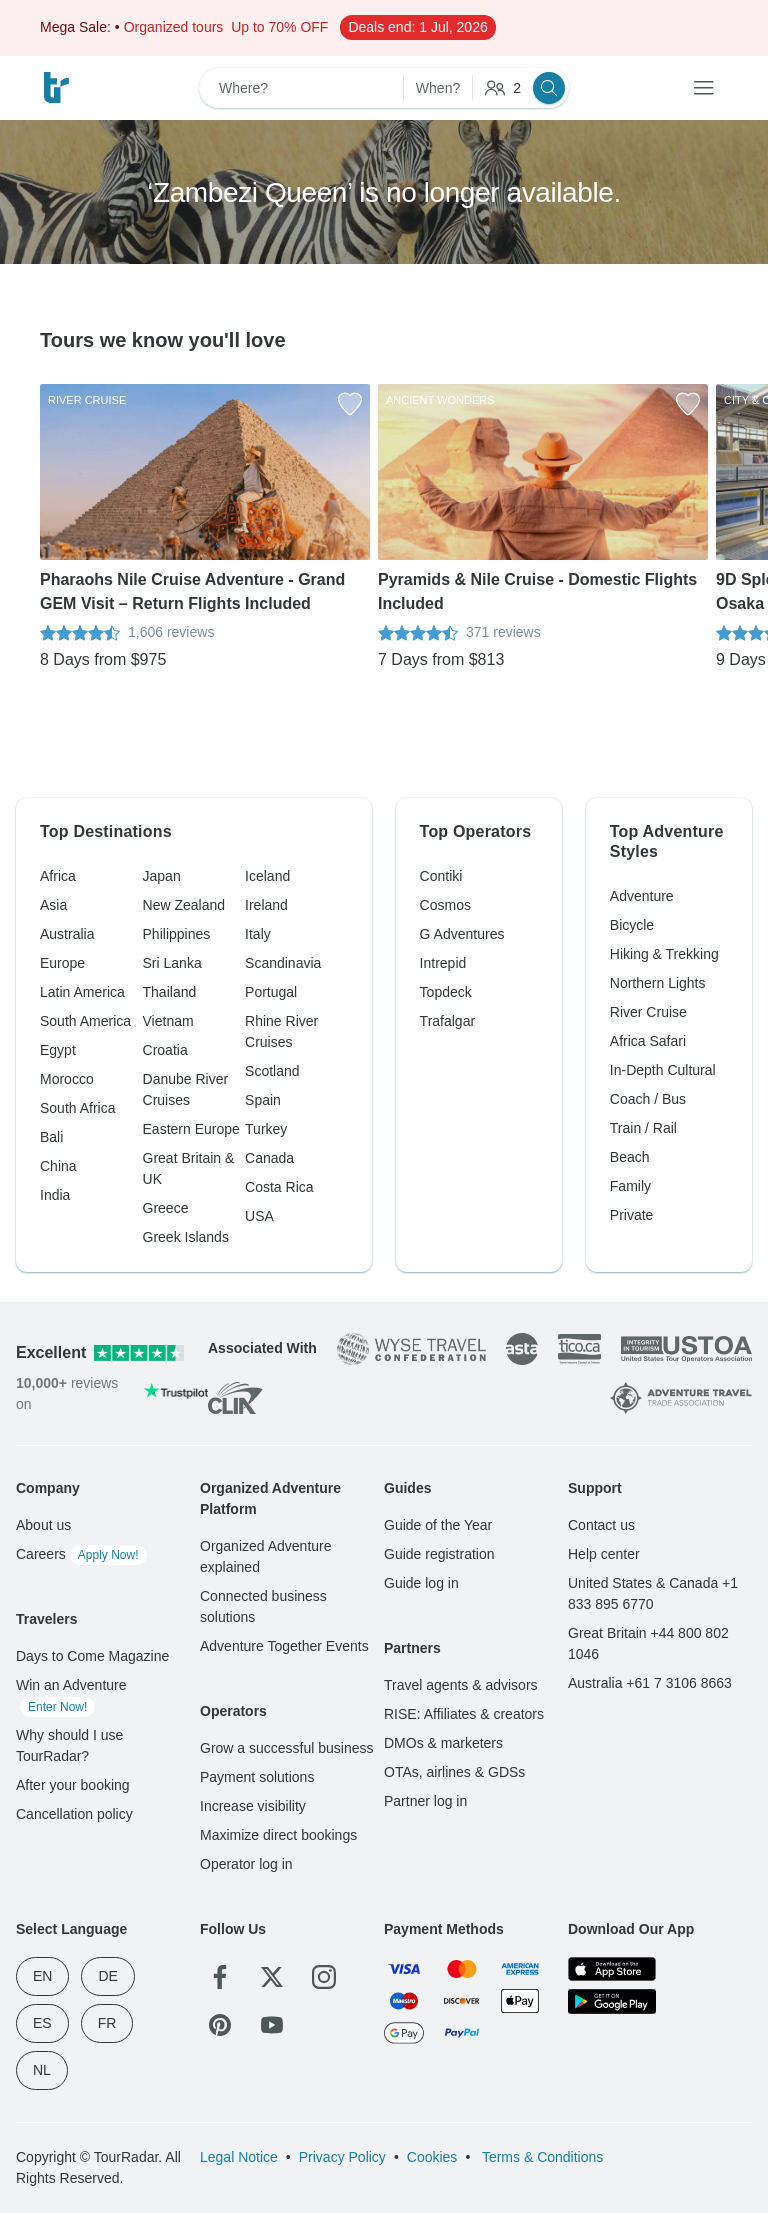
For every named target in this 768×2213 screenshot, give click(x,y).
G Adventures (462, 934)
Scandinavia (283, 963)
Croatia (165, 1050)
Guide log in (421, 1583)
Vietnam (168, 1021)
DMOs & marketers (443, 1743)
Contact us (601, 1525)
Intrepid (443, 963)
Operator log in (246, 1864)
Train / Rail (643, 1128)
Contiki (441, 876)
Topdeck (446, 992)
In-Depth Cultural (663, 1070)
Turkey (266, 1129)
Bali (51, 1137)
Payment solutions (257, 1777)
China (58, 1166)
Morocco (67, 1079)
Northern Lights (658, 983)
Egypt (58, 1050)
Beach (630, 1157)
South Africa (78, 1108)
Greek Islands (186, 1237)
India (55, 1195)
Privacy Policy (342, 2157)
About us (43, 1525)
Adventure (642, 896)
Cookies (432, 2157)
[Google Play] (612, 2001)
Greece (166, 1208)
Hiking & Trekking (664, 954)
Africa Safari (648, 1041)
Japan (162, 876)
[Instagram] (324, 1977)
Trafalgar (448, 1021)
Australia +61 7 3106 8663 (650, 1683)
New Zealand (184, 905)
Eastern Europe (191, 1129)
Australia (67, 934)
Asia (53, 905)
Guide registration (439, 1554)
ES (42, 2023)
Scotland (272, 1071)
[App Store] (612, 1969)
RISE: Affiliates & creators (464, 1714)
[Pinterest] (220, 2025)
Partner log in (425, 1801)
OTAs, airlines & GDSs (454, 1772)
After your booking (73, 1785)
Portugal (271, 992)
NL (42, 2070)
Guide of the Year (438, 1525)
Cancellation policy (74, 1814)
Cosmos (445, 905)
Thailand (170, 992)
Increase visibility (253, 1806)
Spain (263, 1100)
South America (85, 1021)
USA (259, 1216)
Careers (81, 1554)
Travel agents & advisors (461, 1685)
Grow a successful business (287, 1748)
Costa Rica (279, 1187)
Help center (604, 1554)
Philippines (177, 934)
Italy (258, 934)
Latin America (82, 992)
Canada (269, 1158)
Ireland (266, 905)
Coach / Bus (648, 1099)
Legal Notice (239, 2157)
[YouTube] (272, 2025)
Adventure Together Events (284, 1646)
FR (107, 2023)
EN (42, 1976)
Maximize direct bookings (278, 1835)
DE (107, 1976)
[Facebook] (220, 1977)
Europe (62, 963)
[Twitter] (272, 1977)
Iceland (267, 876)
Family (630, 1186)
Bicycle (632, 925)
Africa (58, 876)
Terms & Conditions (540, 2157)
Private (632, 1215)
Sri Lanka (172, 963)
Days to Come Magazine (92, 1656)
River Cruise (648, 1012)
